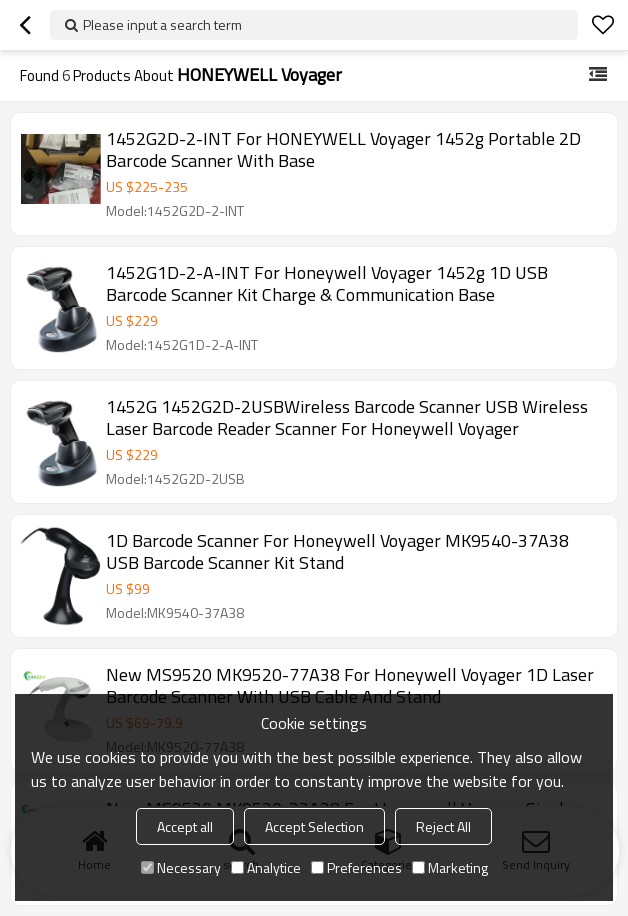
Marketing (450, 867)
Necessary (181, 867)
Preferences (356, 867)
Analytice (266, 867)
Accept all (185, 826)
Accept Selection (314, 826)
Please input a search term (162, 24)
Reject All (443, 826)
